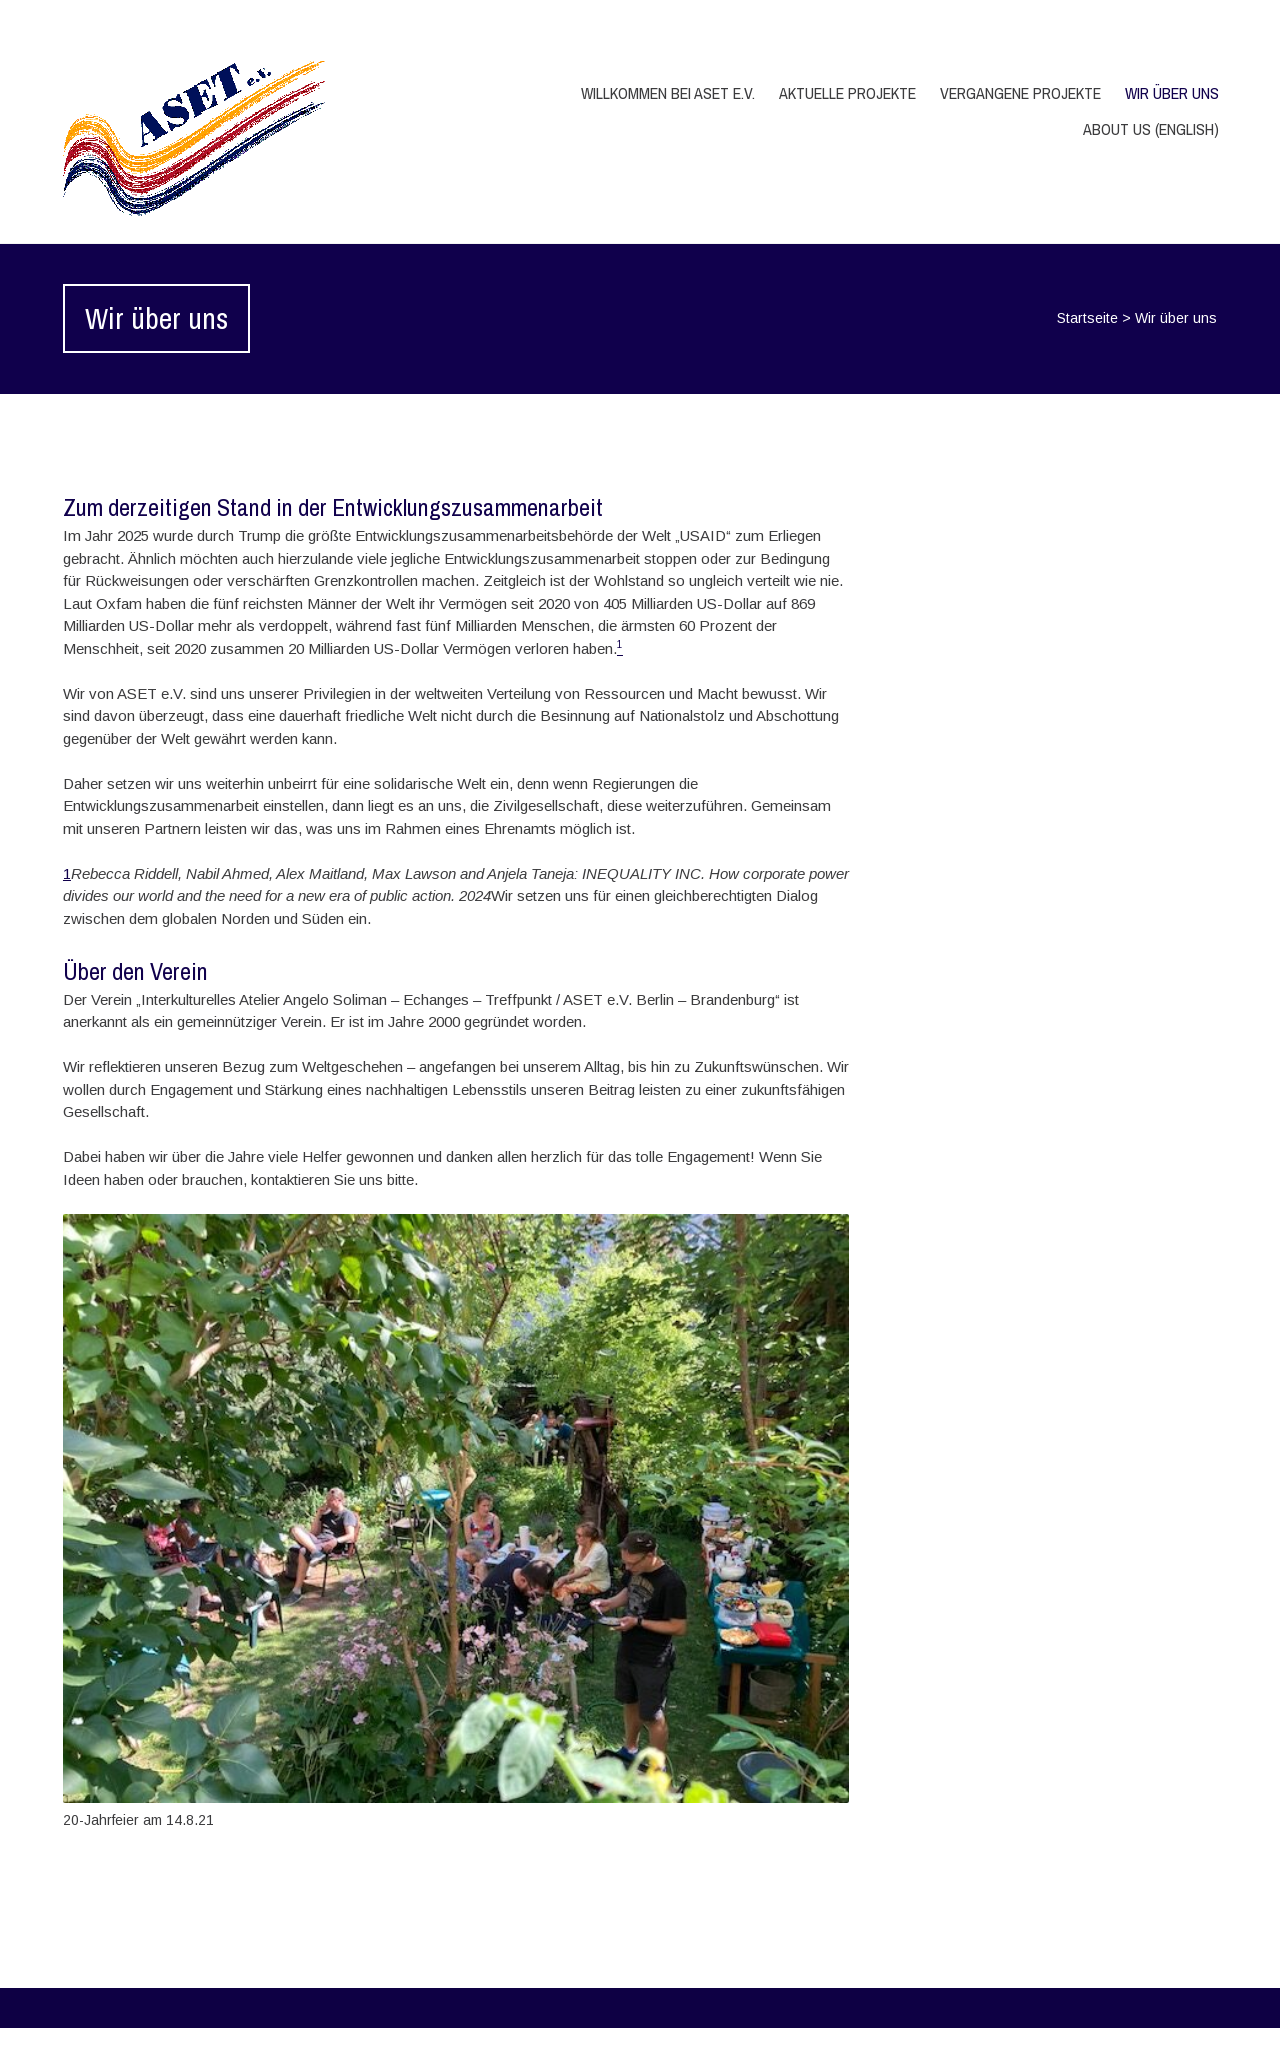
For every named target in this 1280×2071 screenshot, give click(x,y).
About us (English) (1151, 129)
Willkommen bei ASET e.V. (668, 93)
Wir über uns (1172, 93)
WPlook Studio (1167, 2048)
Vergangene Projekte (1020, 93)
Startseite (1087, 318)
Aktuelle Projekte (847, 93)
